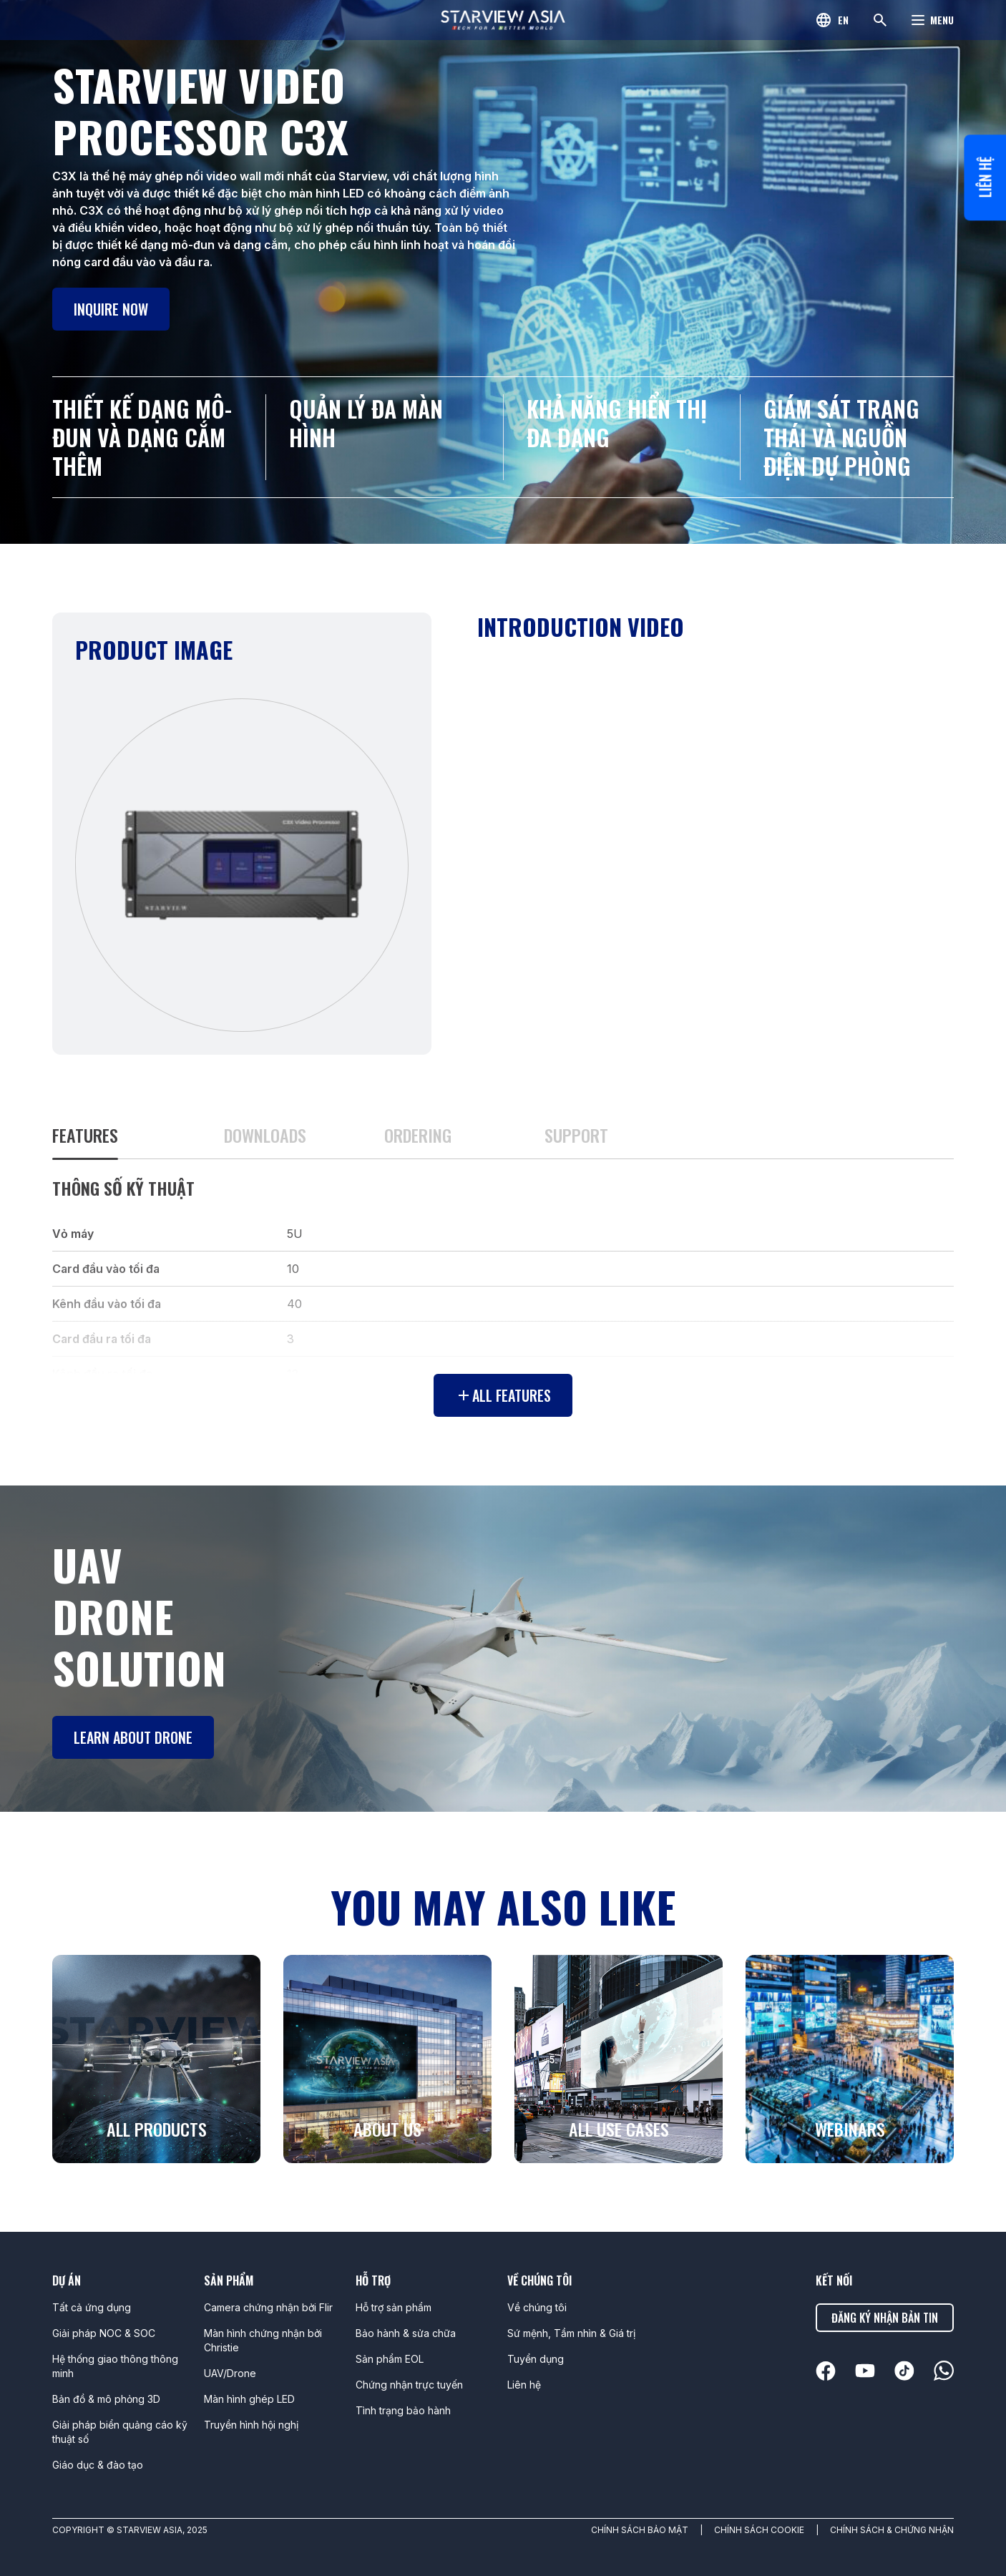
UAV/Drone (230, 2373)
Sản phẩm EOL (390, 2359)
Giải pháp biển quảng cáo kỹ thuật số (119, 2432)
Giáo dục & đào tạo (97, 2465)
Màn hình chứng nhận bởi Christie (263, 2340)
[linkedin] (826, 2371)
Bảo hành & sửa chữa (406, 2333)
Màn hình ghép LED (249, 2399)
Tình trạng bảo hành (403, 2410)
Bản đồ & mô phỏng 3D (106, 2399)
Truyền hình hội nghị (251, 2425)
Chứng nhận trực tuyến (409, 2385)
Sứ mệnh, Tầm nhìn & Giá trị (571, 2333)
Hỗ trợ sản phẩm (393, 2307)
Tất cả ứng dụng (91, 2307)
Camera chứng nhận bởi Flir (268, 2307)
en (843, 19)
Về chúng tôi (537, 2307)
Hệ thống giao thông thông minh (115, 2366)
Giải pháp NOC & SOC (103, 2333)
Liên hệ (984, 181)
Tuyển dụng (535, 2359)
